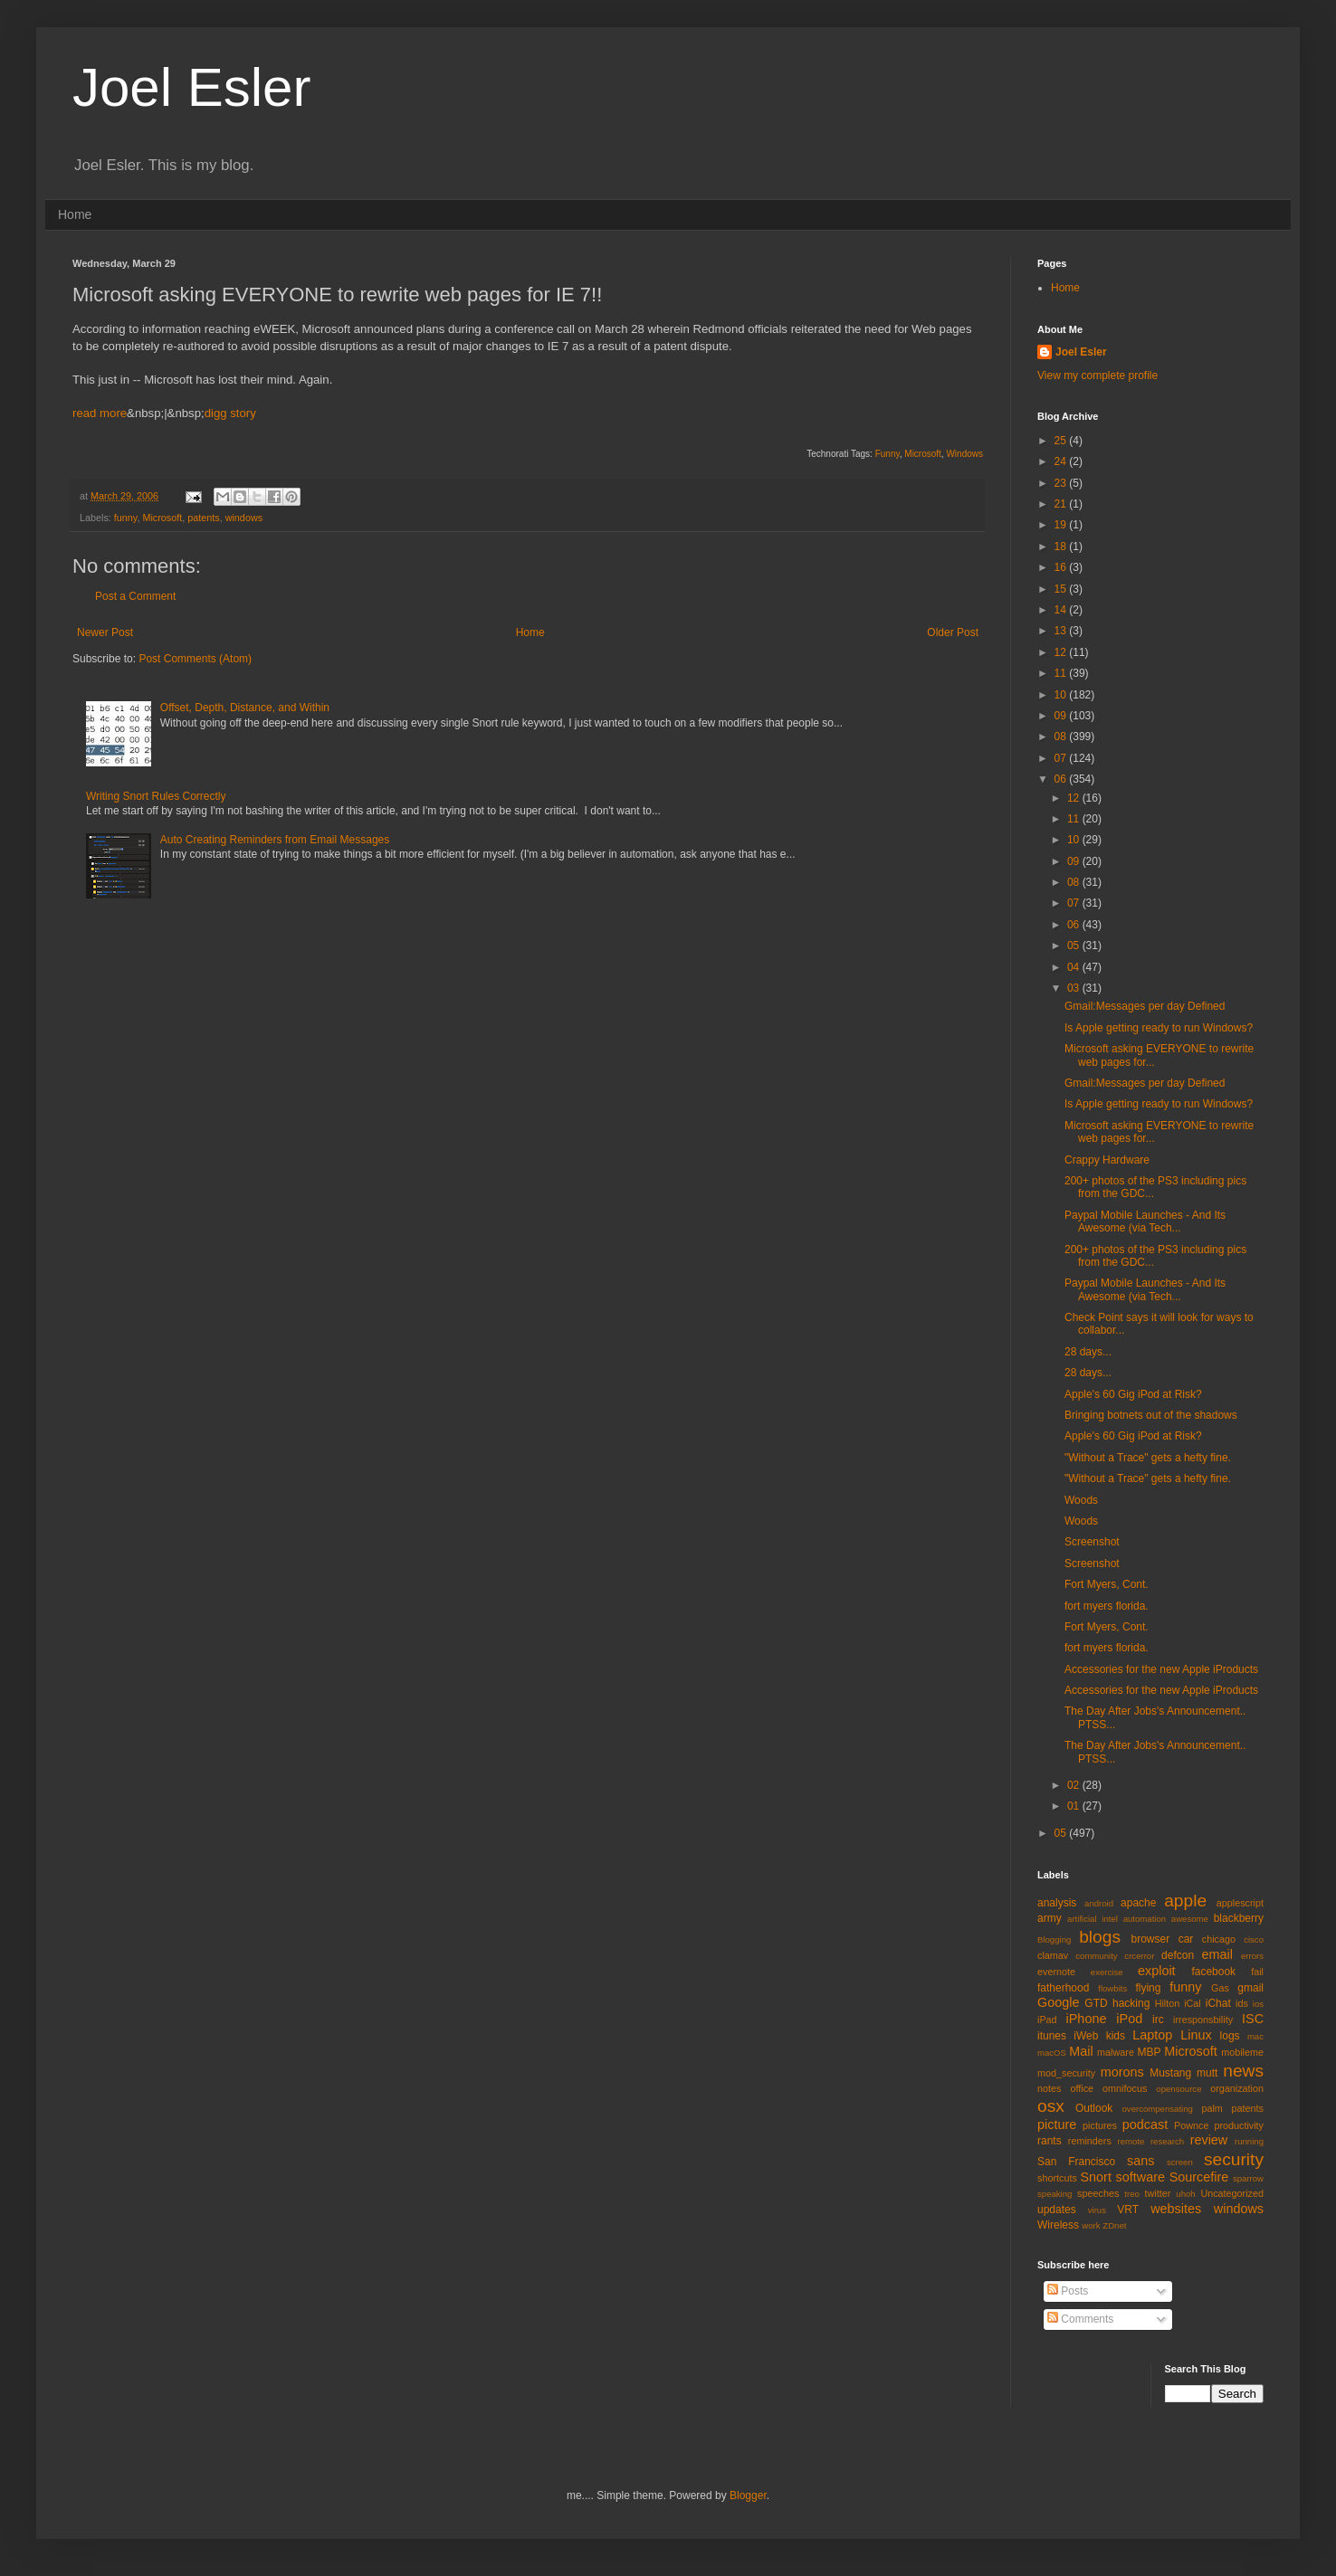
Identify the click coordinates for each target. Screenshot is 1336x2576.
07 (1062, 758)
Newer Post (105, 632)
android (1098, 1903)
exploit (1157, 1970)
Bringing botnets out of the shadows (1150, 1415)
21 (1062, 504)
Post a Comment (135, 596)
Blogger (748, 2495)
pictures (1100, 2125)
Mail (1081, 2051)
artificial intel (1092, 1919)
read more (99, 413)
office (1081, 2088)
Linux (1195, 2035)
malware (1115, 2052)
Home (74, 214)
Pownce (1191, 2125)
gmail (1250, 1988)
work (1091, 2225)
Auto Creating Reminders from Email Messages (274, 839)
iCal (1192, 2003)
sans (1140, 2160)
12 (1062, 652)
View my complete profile (1097, 375)
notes (1049, 2088)
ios (1258, 2004)
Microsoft (922, 454)
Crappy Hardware (1107, 1160)
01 (1075, 1806)
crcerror (1139, 1956)
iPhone (1086, 2018)
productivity (1239, 2125)
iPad (1047, 2019)
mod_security (1066, 2072)
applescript (1240, 1902)
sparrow (1248, 2178)
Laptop (1152, 2035)
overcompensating (1157, 2109)
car (1186, 1939)
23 (1062, 483)
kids (1115, 2035)
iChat (1218, 2003)
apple (1185, 1900)
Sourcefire (1199, 2177)
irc (1158, 2019)
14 (1062, 610)
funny (126, 517)
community (1096, 1956)
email (1217, 1954)
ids (1242, 2003)
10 (1062, 695)
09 (1062, 715)
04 (1075, 967)
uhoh (1185, 2194)
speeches (1098, 2193)
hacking (1131, 2003)
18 (1062, 546)
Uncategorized (1232, 2193)
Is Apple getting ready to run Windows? (1158, 1028)
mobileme (1242, 2052)
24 (1062, 461)
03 (1075, 988)
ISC (1253, 2018)
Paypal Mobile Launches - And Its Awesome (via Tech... (1145, 1221)
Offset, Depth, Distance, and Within (244, 707)
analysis (1056, 1902)
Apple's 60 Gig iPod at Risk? (1133, 1394)
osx (1050, 2105)
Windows (964, 454)
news (1243, 2070)
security (1234, 2159)
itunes (1051, 2035)
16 (1062, 567)
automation (1144, 1919)
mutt (1207, 2073)
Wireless (1058, 2225)
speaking (1054, 2194)
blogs (1100, 1936)
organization (1237, 2088)
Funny (887, 454)
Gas (1220, 1987)
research (1167, 2141)
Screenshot (1092, 1541)
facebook (1213, 1971)
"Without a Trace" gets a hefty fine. (1147, 1457)
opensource (1178, 2089)
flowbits (1112, 1988)
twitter (1158, 2193)
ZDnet (1114, 2225)
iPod (1129, 2018)
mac (1255, 2036)
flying (1147, 1988)
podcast (1145, 2124)
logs (1230, 2035)
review (1209, 2140)
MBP (1148, 2052)
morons (1122, 2072)
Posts (1067, 2291)
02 (1075, 1785)
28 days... (1088, 1351)
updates (1056, 2209)
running (1249, 2141)
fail (1257, 1971)
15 (1062, 589)
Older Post (952, 632)
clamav (1052, 1955)
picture (1056, 2124)
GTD (1095, 2003)
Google (1058, 2002)
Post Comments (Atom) (195, 658)
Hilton (1167, 2003)
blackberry (1239, 1918)
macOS (1051, 2053)
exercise (1107, 1972)
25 (1062, 440)
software (1140, 2177)
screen (1180, 2162)
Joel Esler (191, 87)
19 (1062, 524)
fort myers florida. (1106, 1606)
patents (203, 517)
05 (1075, 945)
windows (243, 517)
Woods (1081, 1500)
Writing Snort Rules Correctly (156, 796)
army (1049, 1918)
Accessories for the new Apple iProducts (1161, 1669)
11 (1062, 673)
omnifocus (1124, 2088)
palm (1211, 2108)
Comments (1080, 2319)
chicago (1219, 1939)
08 (1062, 736)
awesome (1189, 1919)
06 (1062, 779)
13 (1062, 630)
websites (1175, 2208)
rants (1049, 2140)
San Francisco (1076, 2161)
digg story (230, 413)
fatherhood (1063, 1988)
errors (1252, 1956)
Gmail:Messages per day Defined (1144, 1006)
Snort (1095, 2177)
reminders (1090, 2140)
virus (1097, 2210)
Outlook (1093, 2108)
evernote (1056, 1971)
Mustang (1170, 2073)
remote (1131, 2141)
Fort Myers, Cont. (1106, 1584)
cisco (1254, 1939)
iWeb (1086, 2035)
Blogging (1054, 1939)
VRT (1128, 2209)
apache (1138, 1902)
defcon (1177, 1955)
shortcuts (1057, 2177)
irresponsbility (1203, 2019)
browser (1150, 1939)
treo (1132, 2194)
